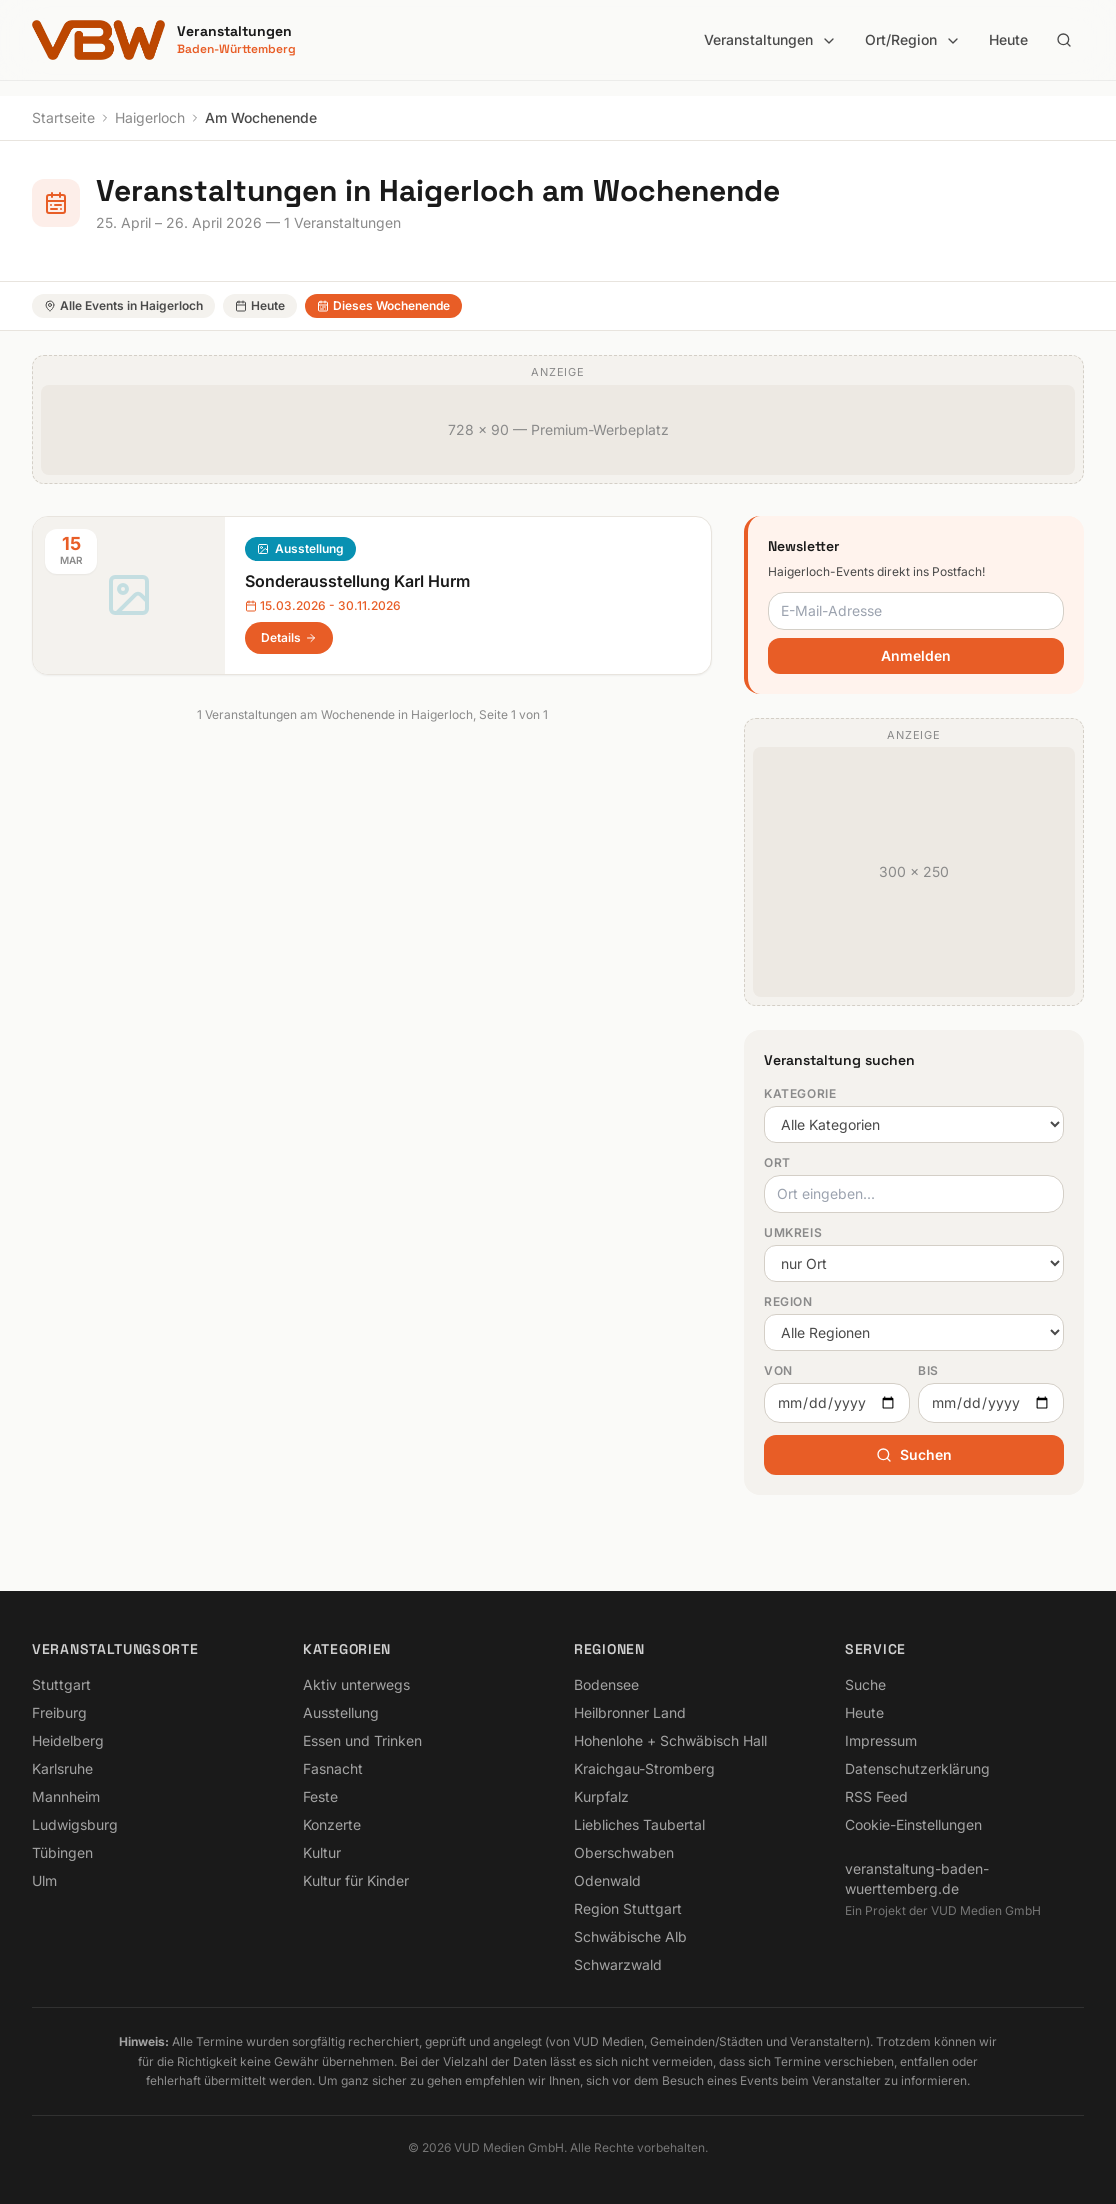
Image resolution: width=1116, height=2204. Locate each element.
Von (778, 1370)
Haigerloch (150, 117)
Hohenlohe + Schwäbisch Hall (670, 1740)
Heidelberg (68, 1740)
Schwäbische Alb (630, 1936)
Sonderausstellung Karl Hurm (357, 581)
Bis (928, 1370)
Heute (1008, 39)
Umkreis (793, 1232)
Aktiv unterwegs (356, 1684)
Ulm (44, 1880)
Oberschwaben (624, 1852)
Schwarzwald (618, 1964)
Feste (320, 1796)
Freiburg (59, 1712)
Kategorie (800, 1093)
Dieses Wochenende (383, 305)
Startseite (63, 117)
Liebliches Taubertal (639, 1824)
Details (289, 637)
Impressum (881, 1740)
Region (788, 1301)
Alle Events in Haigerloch (123, 305)
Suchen (914, 1454)
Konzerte (332, 1824)
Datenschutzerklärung (917, 1768)
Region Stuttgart (628, 1908)
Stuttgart (61, 1684)
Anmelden (916, 655)
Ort (777, 1162)
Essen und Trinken (362, 1740)
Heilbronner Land (630, 1712)
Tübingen (62, 1852)
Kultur (322, 1852)
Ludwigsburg (75, 1824)
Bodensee (606, 1684)
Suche (865, 1684)
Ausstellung (309, 548)
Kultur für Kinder (356, 1880)
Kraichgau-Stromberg (644, 1768)
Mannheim (66, 1796)
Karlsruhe (62, 1768)
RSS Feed (876, 1796)
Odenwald (607, 1880)
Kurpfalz (601, 1796)
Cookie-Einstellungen (913, 1824)
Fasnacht (333, 1768)
